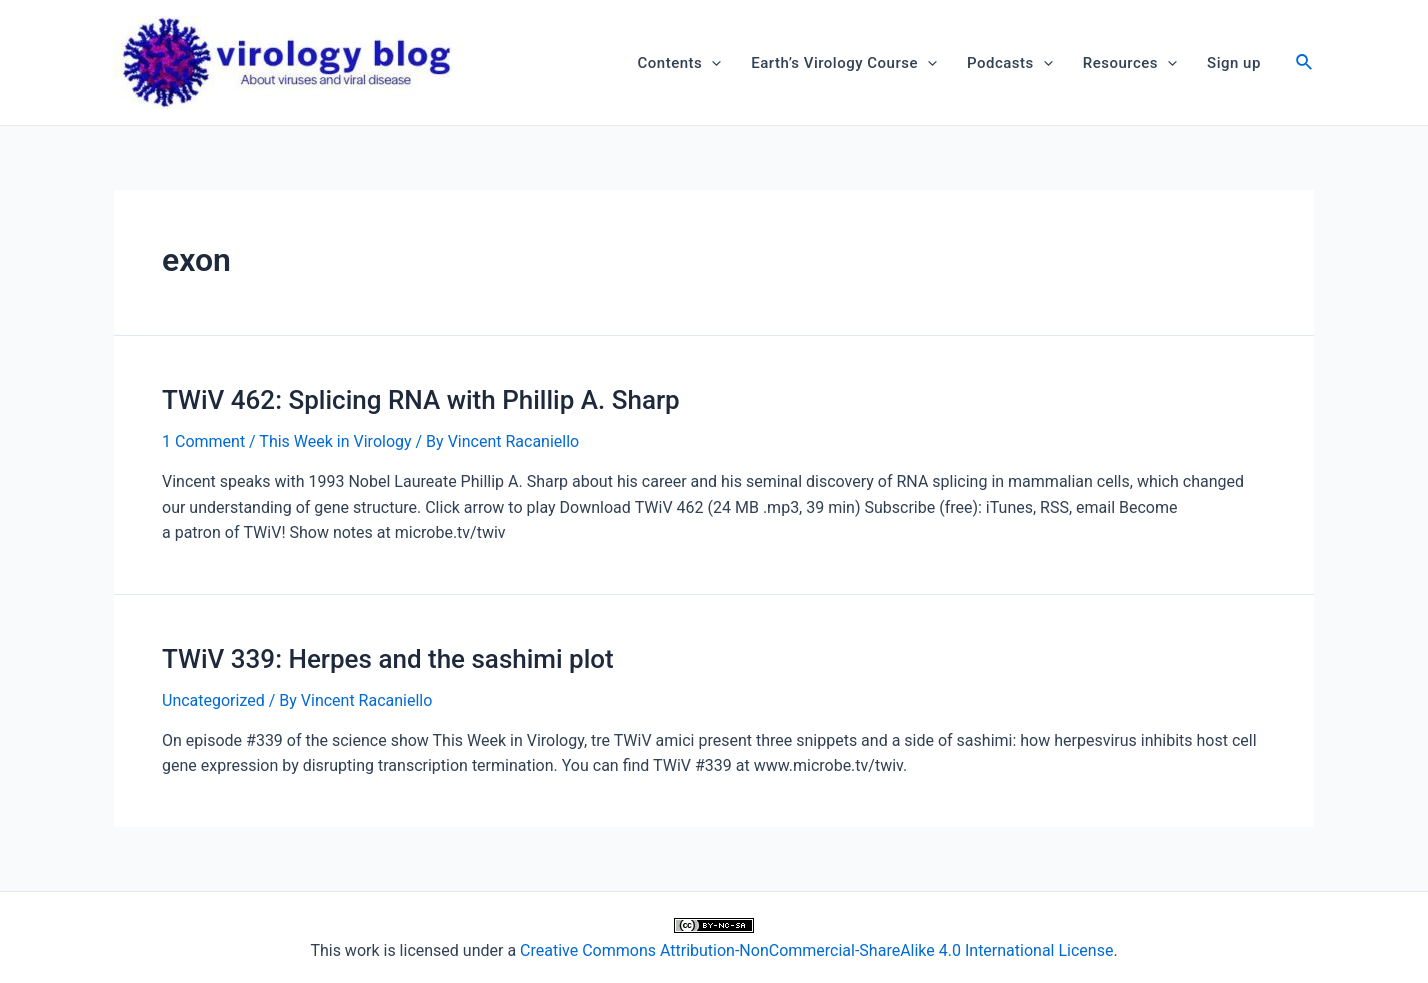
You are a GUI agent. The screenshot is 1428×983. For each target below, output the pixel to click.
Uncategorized (213, 700)
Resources (1130, 63)
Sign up (1234, 63)
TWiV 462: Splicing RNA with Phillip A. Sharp (421, 400)
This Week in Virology (335, 441)
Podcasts (1010, 63)
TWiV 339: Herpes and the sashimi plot (388, 659)
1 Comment (203, 441)
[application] (711, 63)
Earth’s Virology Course (844, 63)
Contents (680, 63)
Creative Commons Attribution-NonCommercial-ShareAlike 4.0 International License (816, 950)
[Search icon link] (1305, 64)
